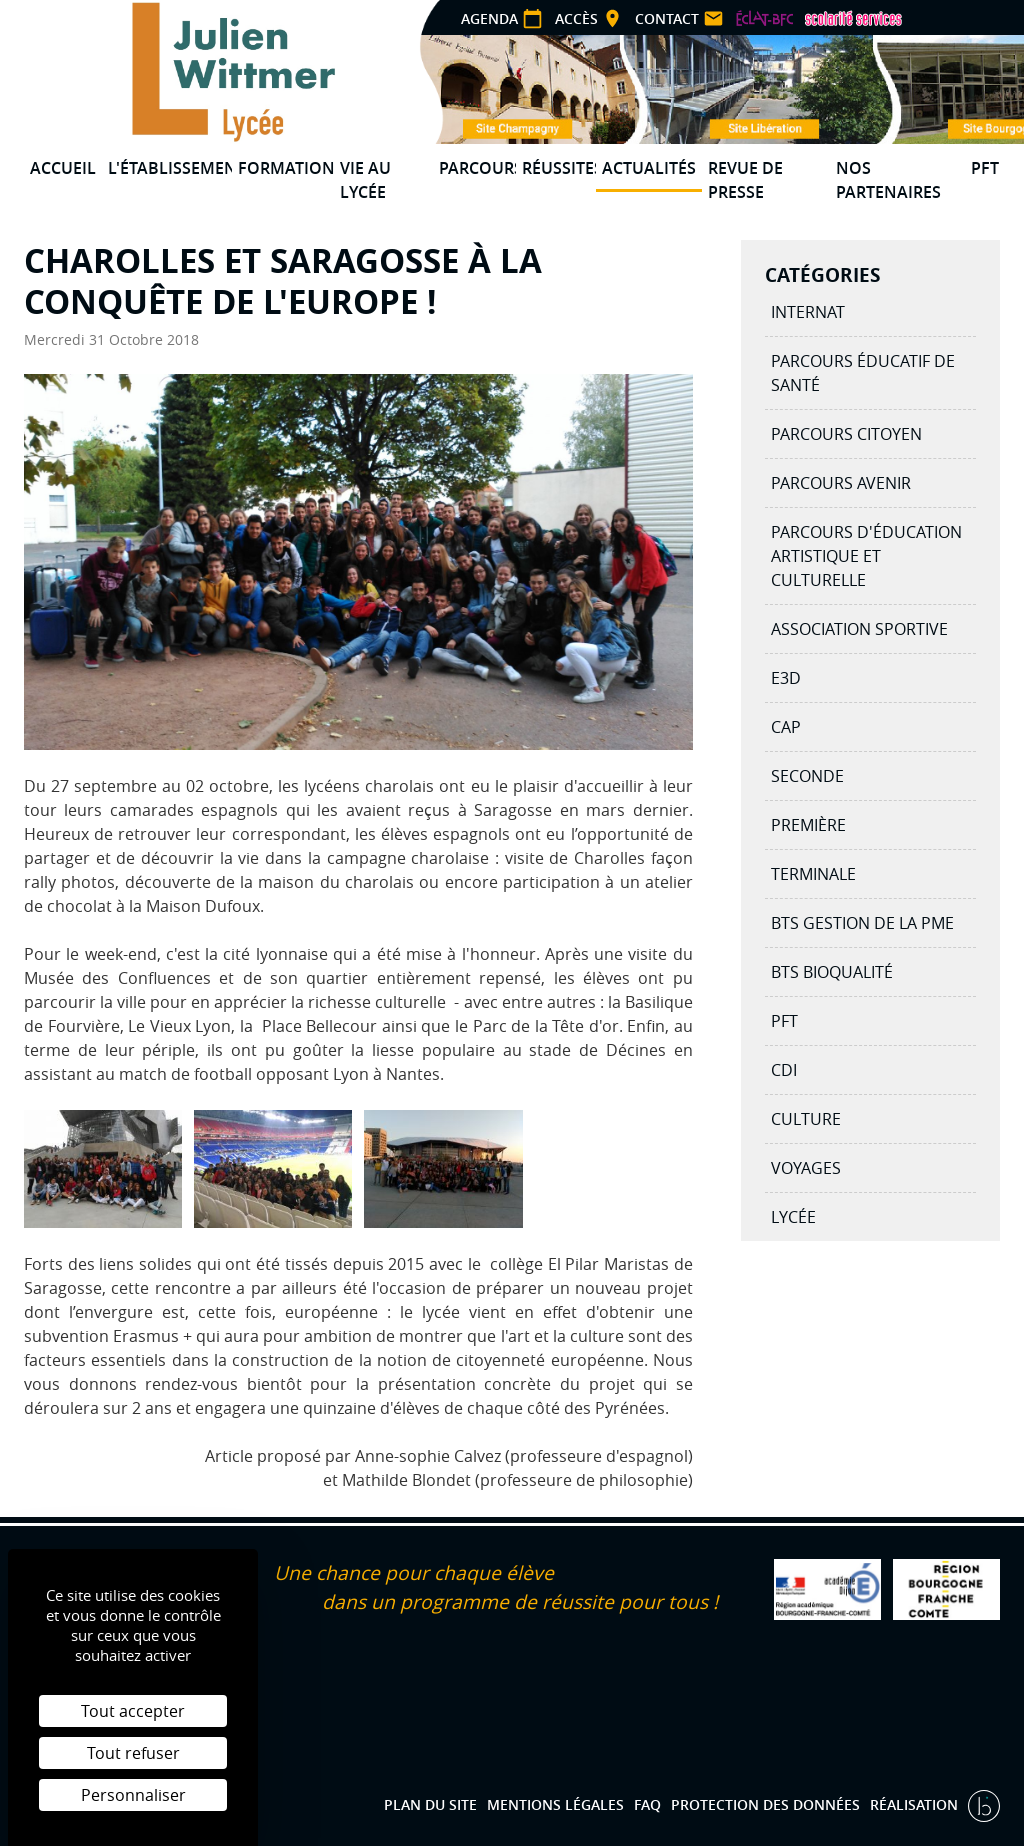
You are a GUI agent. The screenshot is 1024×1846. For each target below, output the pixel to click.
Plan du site (430, 1804)
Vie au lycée (365, 180)
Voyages (806, 1168)
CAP (786, 727)
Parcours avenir (841, 483)
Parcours (477, 168)
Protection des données (765, 1804)
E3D (786, 678)
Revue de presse (745, 180)
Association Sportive (859, 629)
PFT (985, 168)
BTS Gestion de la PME (862, 923)
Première (808, 825)
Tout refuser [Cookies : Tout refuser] (133, 1753)
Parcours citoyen (846, 434)
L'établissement (170, 168)
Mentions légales (555, 1804)
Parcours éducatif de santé (863, 373)
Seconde (807, 776)
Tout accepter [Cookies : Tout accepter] (133, 1711)
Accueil (63, 168)
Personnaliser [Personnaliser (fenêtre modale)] (133, 1795)
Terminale (813, 874)
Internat (808, 312)
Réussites (559, 168)
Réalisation (916, 1804)
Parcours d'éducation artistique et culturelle (866, 556)
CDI (784, 1070)
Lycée (793, 1217)
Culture (806, 1119)
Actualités (649, 168)
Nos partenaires (888, 180)
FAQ (647, 1804)
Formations (286, 168)
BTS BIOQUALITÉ (832, 972)
